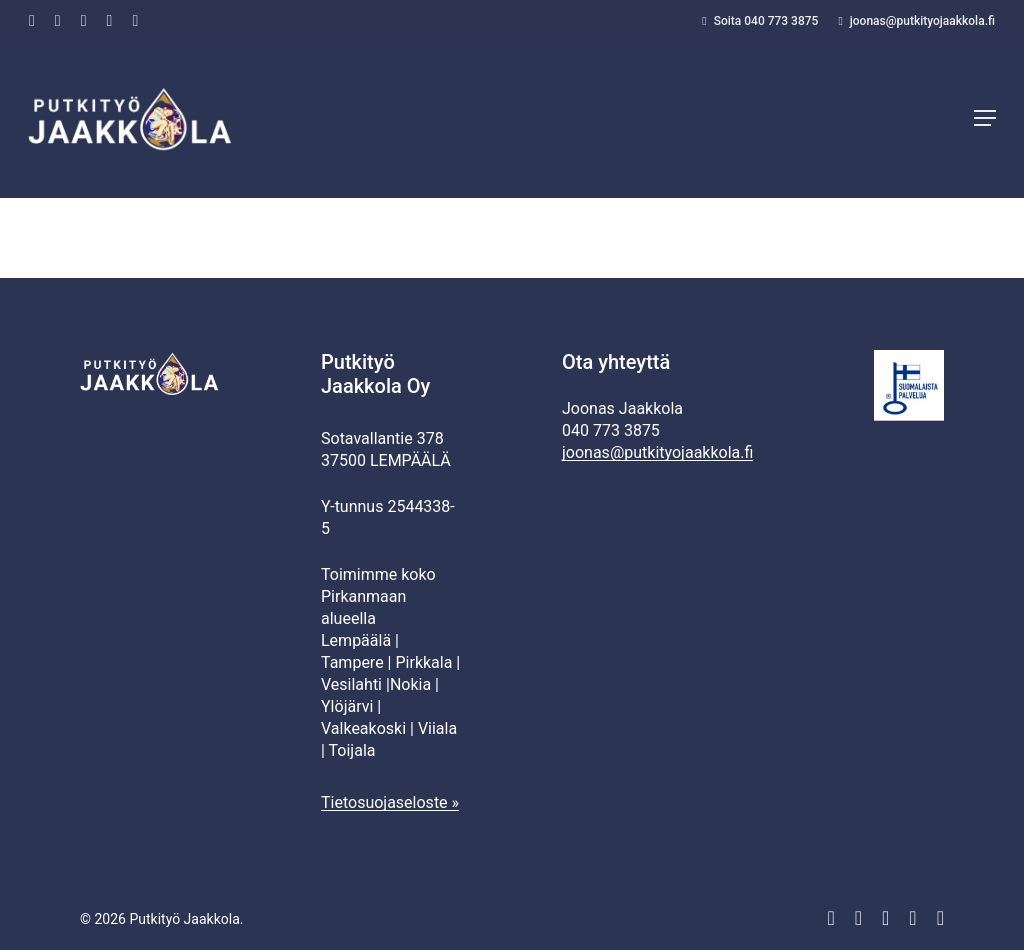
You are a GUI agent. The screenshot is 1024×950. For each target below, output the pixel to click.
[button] (985, 120)
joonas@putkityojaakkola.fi (657, 452)
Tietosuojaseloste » (390, 802)
